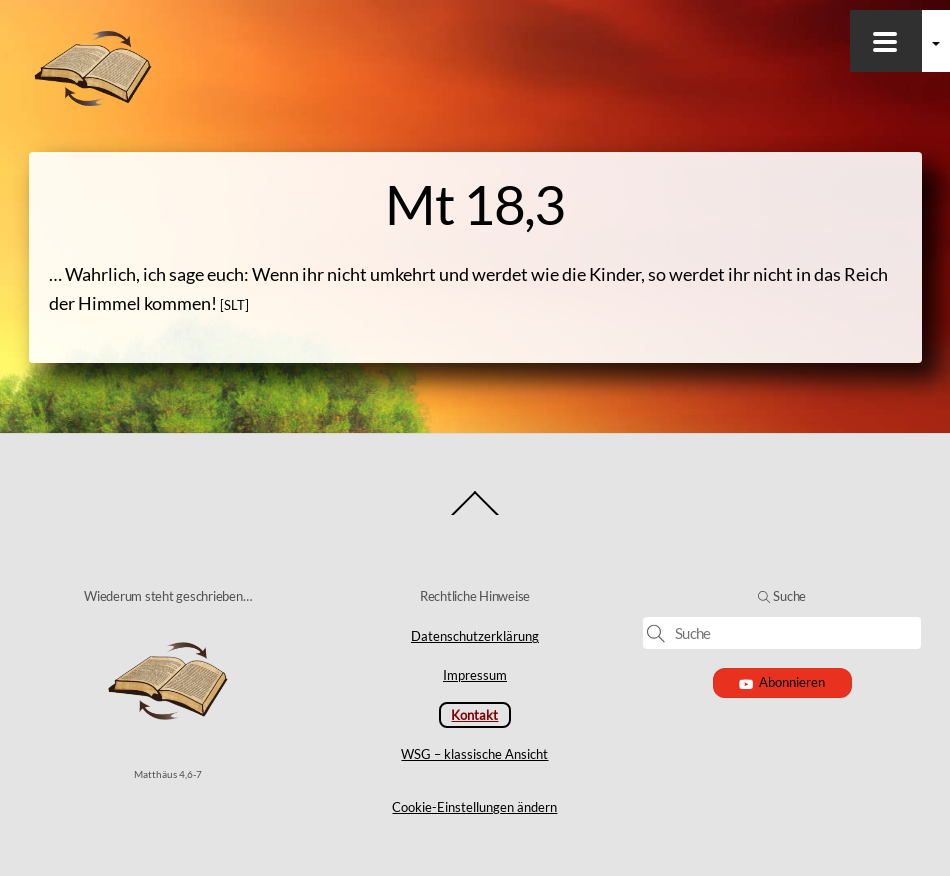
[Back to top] (475, 514)
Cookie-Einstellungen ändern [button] (474, 807)
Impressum (475, 675)
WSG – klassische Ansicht (474, 754)
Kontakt (474, 715)
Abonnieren (782, 682)
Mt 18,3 (475, 204)
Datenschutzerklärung (475, 636)
